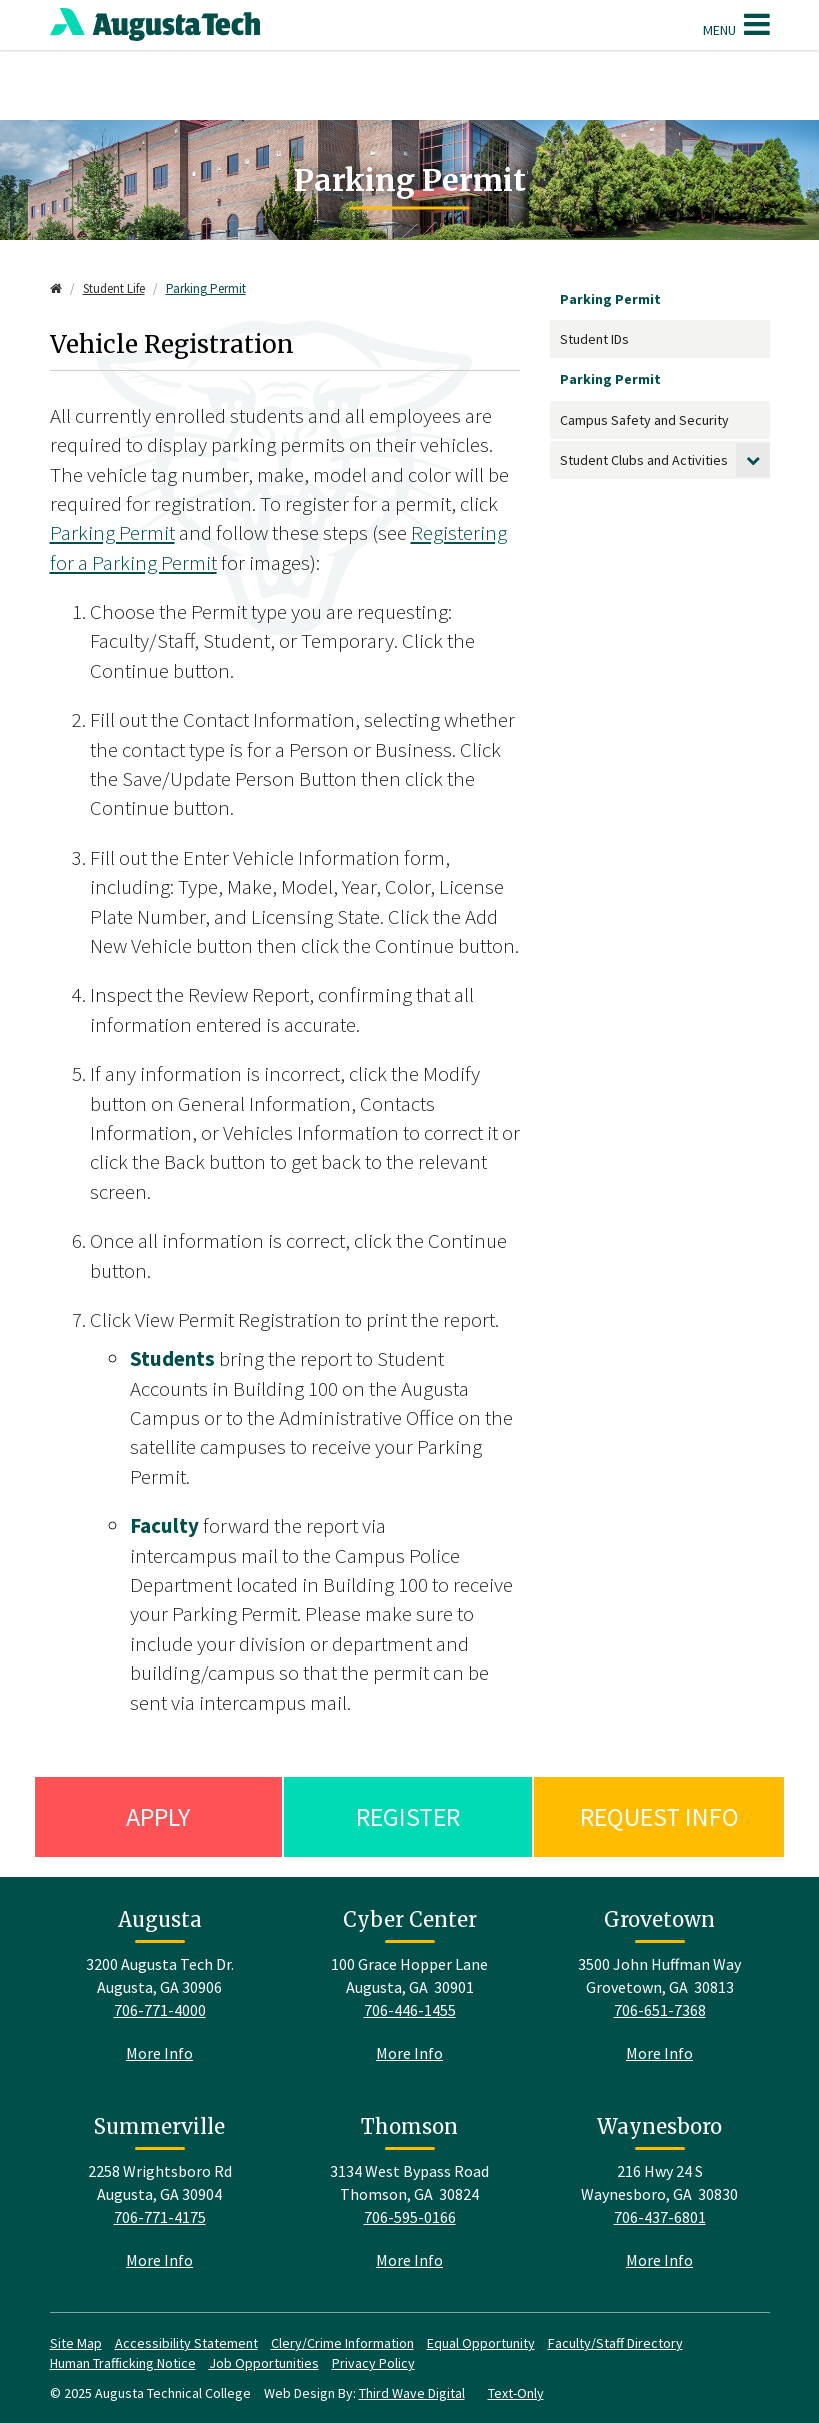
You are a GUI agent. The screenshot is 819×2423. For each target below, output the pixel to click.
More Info (159, 2053)
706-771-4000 (160, 2010)
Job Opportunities (264, 2363)
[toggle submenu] (753, 460)
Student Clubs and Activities (644, 460)
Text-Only (516, 2393)
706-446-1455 (410, 2010)
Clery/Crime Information (342, 2343)
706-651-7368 (660, 2010)
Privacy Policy (373, 2363)
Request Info (659, 1816)
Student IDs (594, 339)
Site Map (76, 2343)
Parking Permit (206, 288)
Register (408, 1816)
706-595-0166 (410, 2217)
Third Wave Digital (412, 2393)
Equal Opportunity (481, 2343)
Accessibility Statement (186, 2343)
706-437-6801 (660, 2217)
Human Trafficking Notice (123, 2363)
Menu (736, 24)
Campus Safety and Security (644, 420)
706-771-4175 (160, 2217)
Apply (158, 1816)
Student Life (114, 288)
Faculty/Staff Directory (615, 2343)
